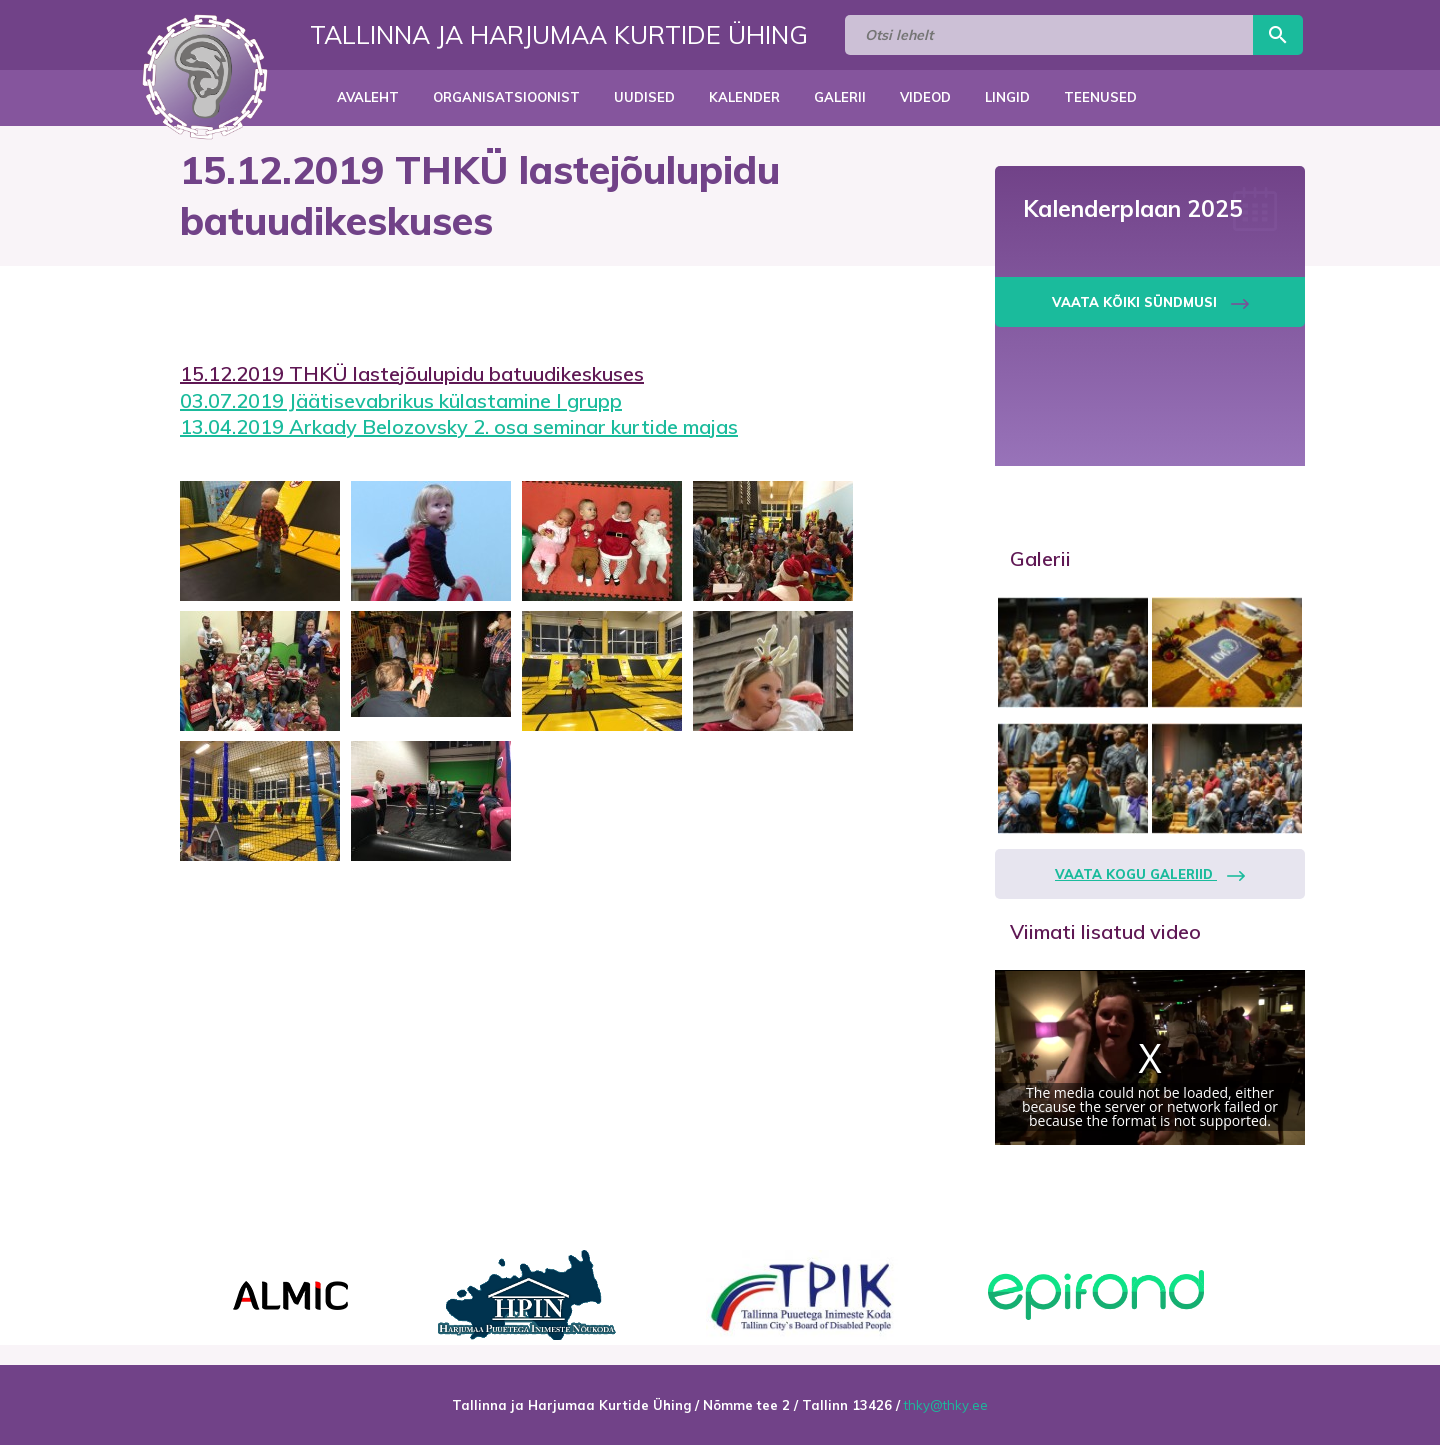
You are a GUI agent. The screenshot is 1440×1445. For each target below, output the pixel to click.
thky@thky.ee (946, 1405)
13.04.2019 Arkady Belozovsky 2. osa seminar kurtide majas (459, 426)
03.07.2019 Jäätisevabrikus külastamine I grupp (401, 400)
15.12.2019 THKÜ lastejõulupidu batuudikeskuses (412, 373)
